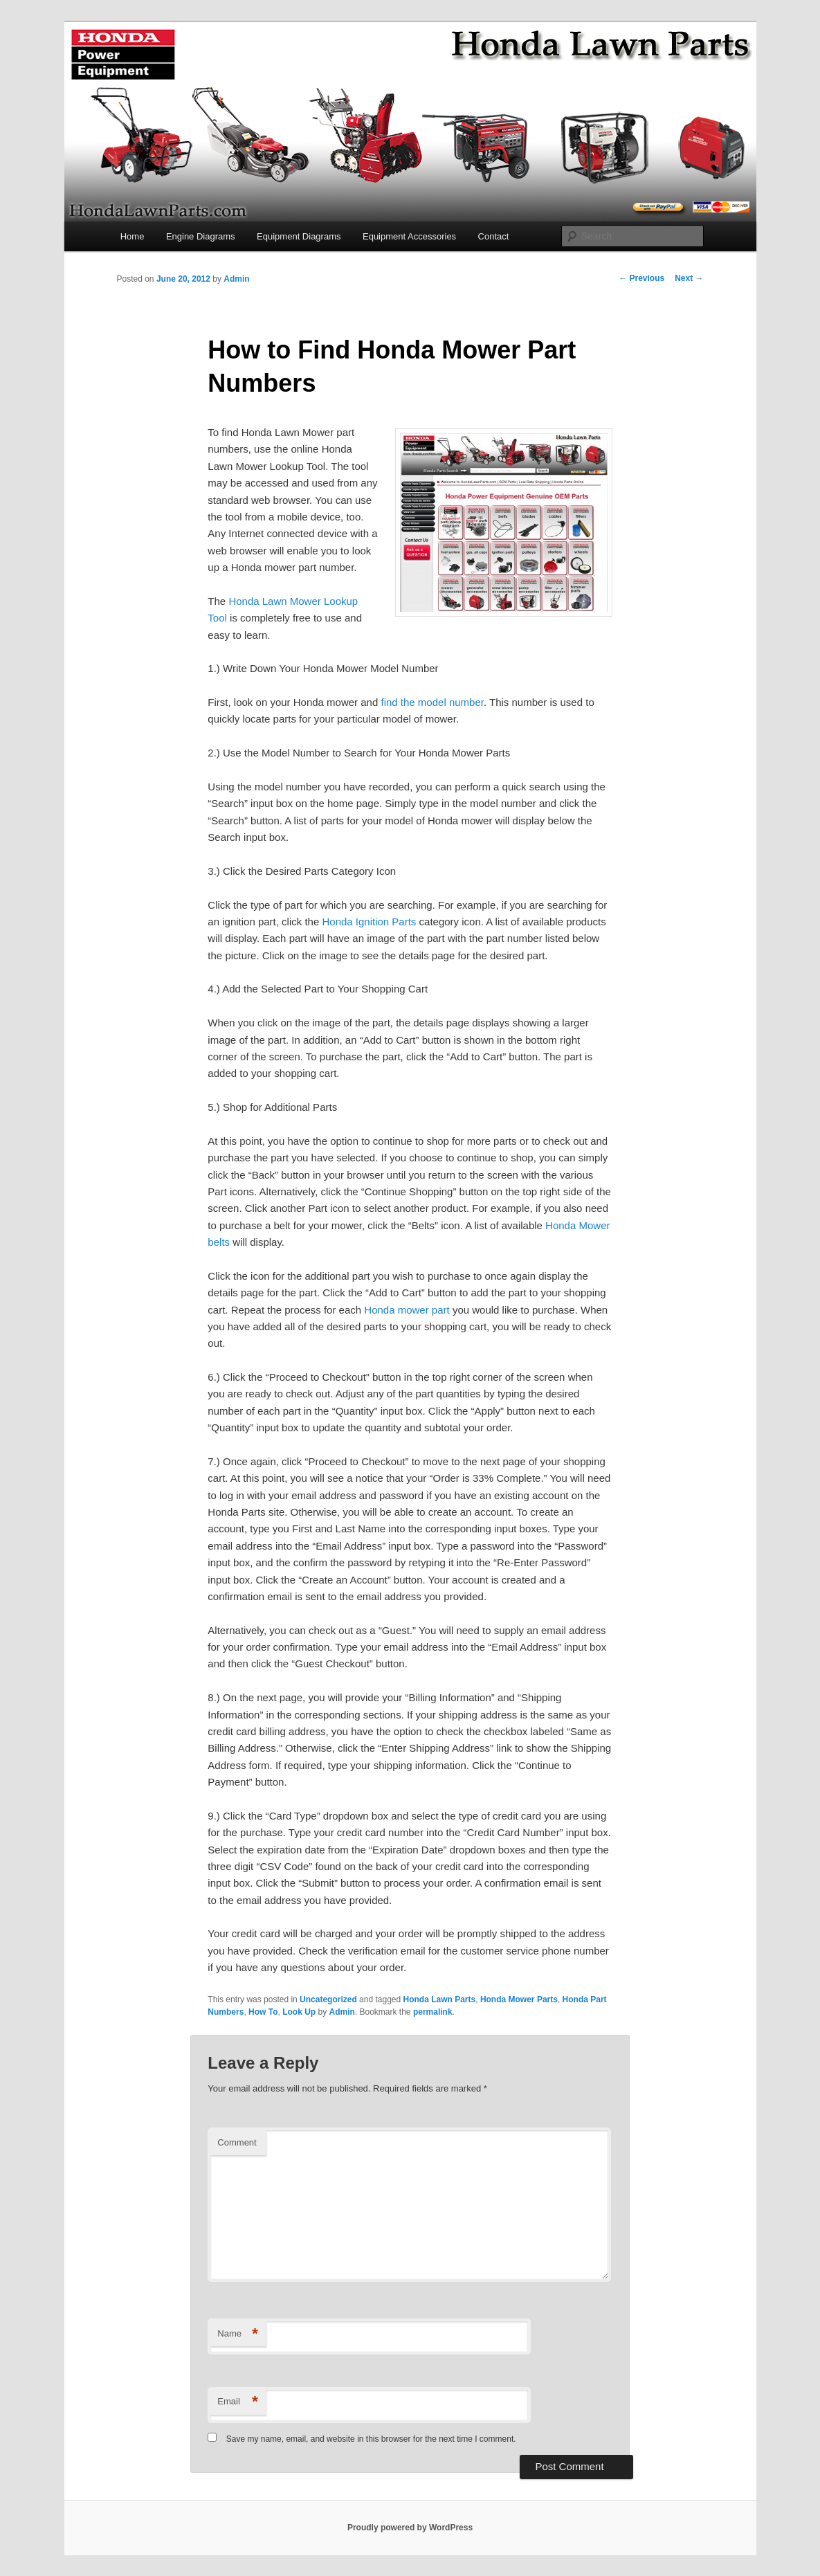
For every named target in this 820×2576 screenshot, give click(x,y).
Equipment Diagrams (298, 236)
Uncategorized (328, 1999)
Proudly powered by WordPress (410, 2527)
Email (237, 2402)
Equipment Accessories (409, 236)
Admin (236, 279)
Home (132, 236)
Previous (641, 278)
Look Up (299, 2012)
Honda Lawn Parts (439, 1999)
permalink (433, 2012)
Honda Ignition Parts (369, 921)
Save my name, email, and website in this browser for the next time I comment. (371, 2439)
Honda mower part (406, 1310)
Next (689, 278)
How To (262, 2012)
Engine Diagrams (200, 236)
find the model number (432, 702)
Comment (236, 2142)
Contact (493, 236)
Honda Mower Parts (519, 1999)
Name (237, 2334)
